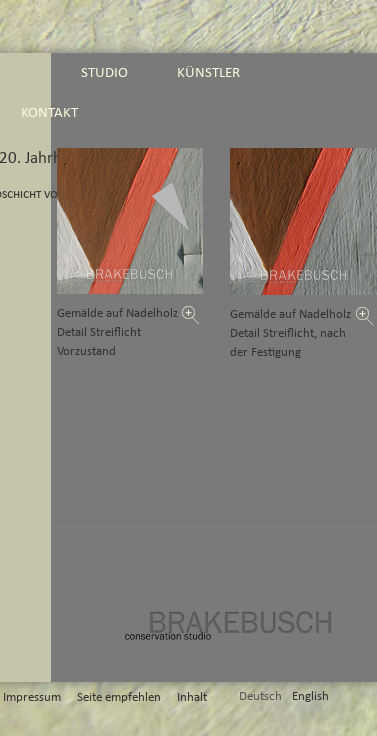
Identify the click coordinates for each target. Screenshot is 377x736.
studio (104, 72)
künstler (208, 72)
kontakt (49, 112)
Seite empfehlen (119, 697)
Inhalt (192, 697)
